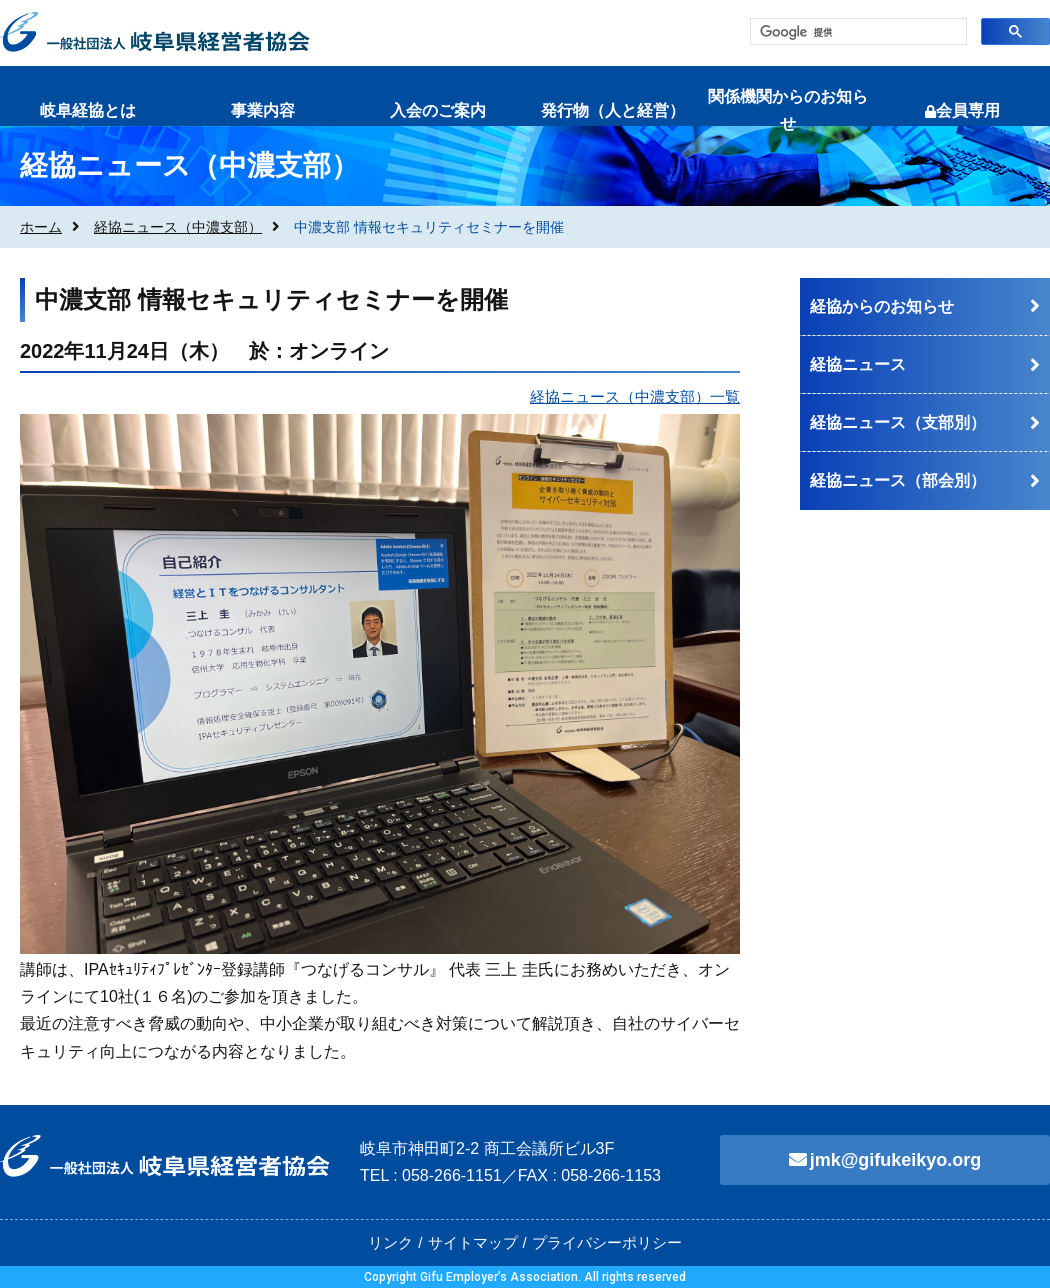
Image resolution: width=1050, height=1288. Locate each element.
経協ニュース (858, 364)
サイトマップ (473, 1242)
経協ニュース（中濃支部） (178, 227)
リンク (390, 1242)
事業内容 (263, 110)
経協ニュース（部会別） (898, 480)
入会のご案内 (438, 110)
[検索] (856, 32)
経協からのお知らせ (882, 306)
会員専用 (962, 110)
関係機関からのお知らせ (788, 110)
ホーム (41, 227)
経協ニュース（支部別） (898, 422)
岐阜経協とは (88, 110)
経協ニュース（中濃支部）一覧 (635, 396)
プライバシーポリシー (607, 1242)
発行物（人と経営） (613, 110)
